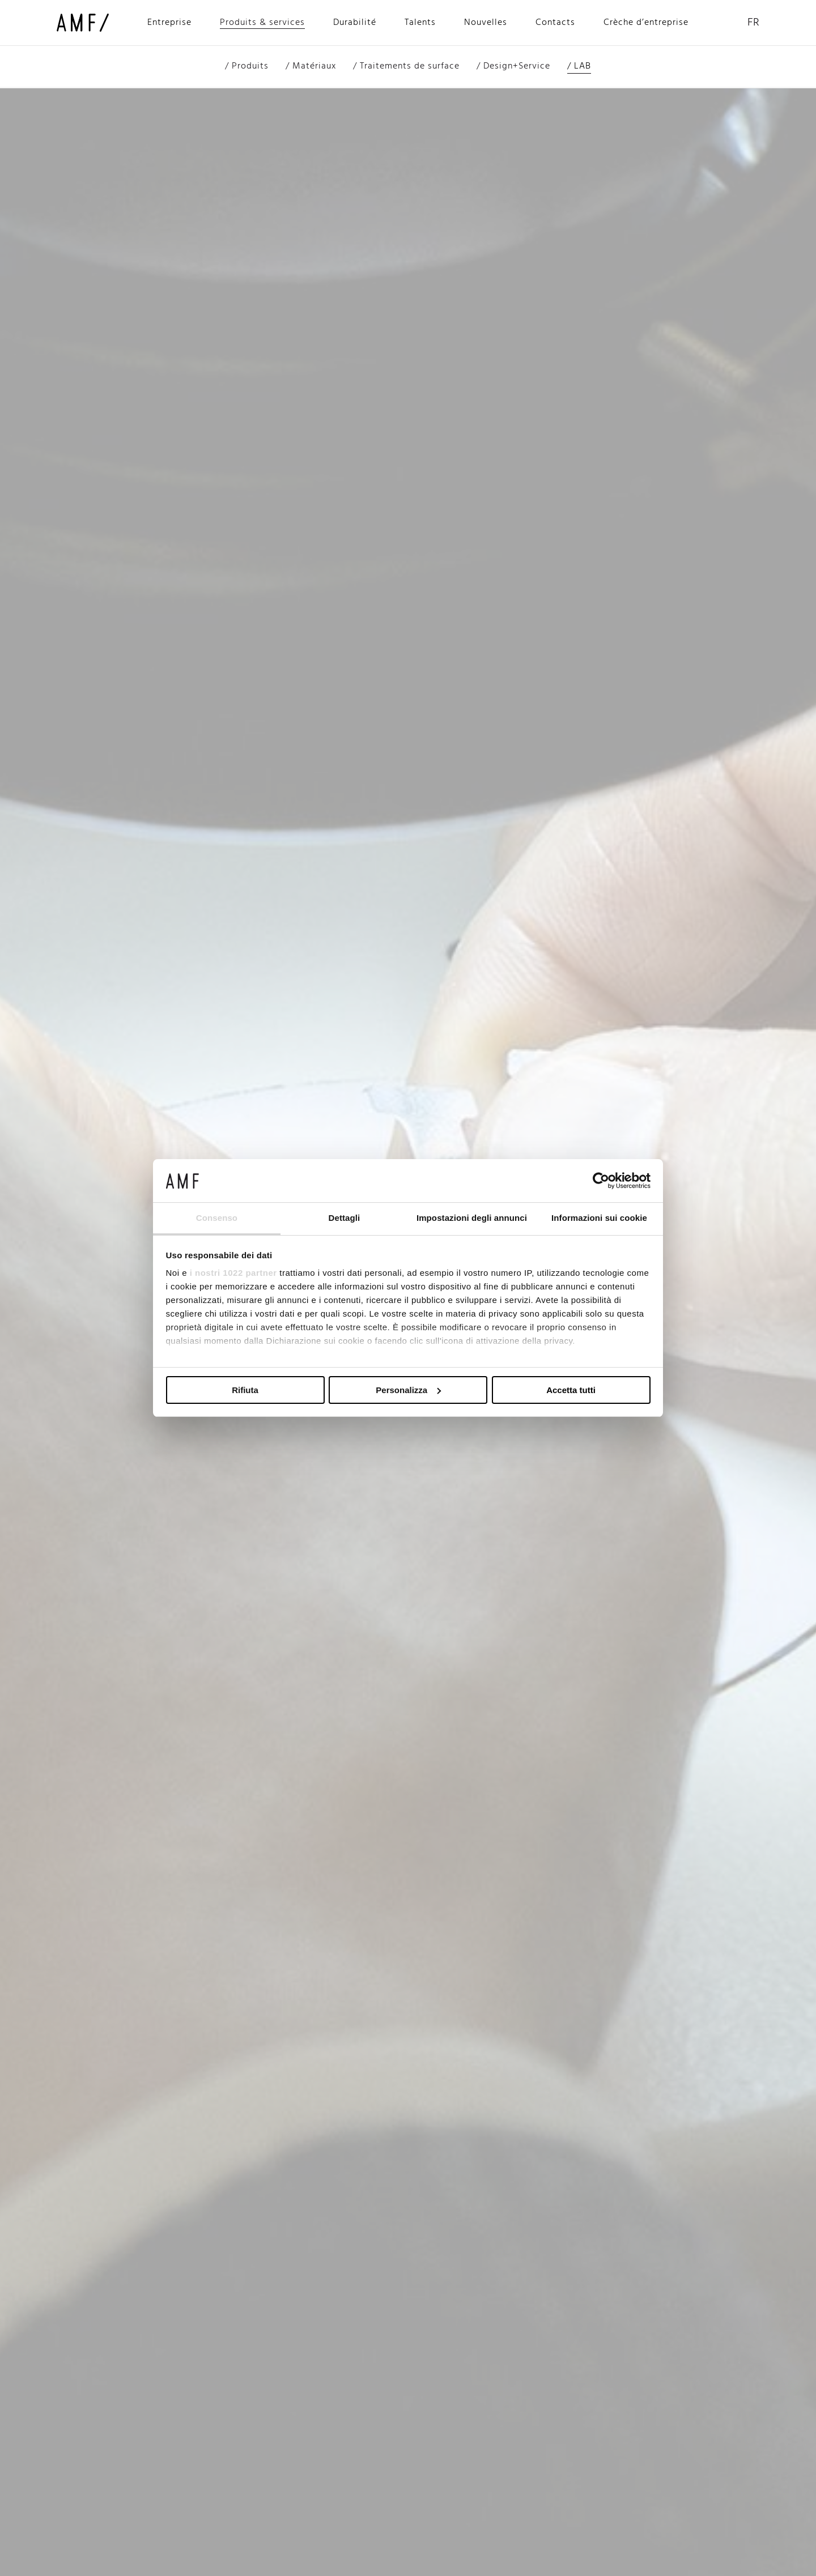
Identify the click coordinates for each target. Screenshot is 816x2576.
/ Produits (247, 66)
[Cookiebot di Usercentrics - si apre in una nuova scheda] (601, 1180)
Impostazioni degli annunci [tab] (471, 1218)
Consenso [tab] (216, 1218)
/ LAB (579, 66)
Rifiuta (245, 1390)
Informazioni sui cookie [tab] (599, 1218)
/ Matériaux (311, 66)
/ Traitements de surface (406, 66)
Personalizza (408, 1390)
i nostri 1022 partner (233, 1273)
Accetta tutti (571, 1390)
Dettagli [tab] (344, 1218)
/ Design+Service (513, 66)
